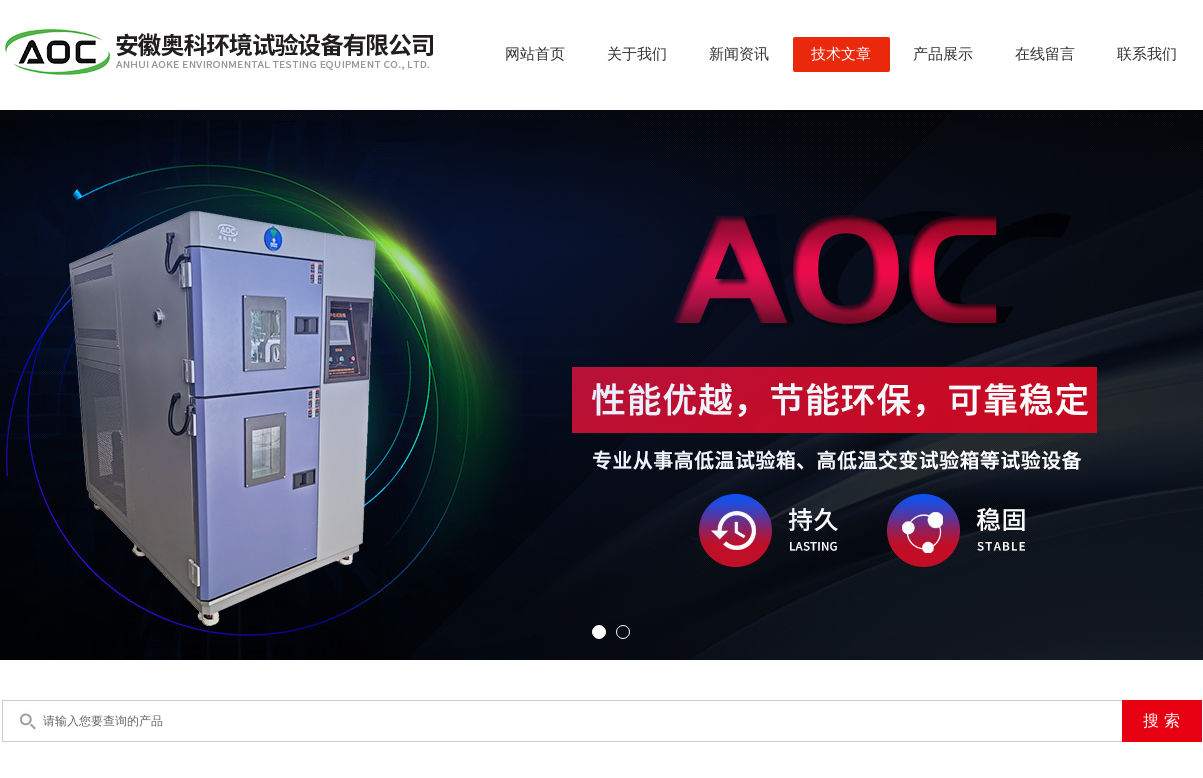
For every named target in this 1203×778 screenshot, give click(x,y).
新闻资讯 (739, 54)
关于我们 (637, 54)
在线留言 (1045, 54)
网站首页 (535, 54)
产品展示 (943, 54)
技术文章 (841, 54)
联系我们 (1147, 54)
